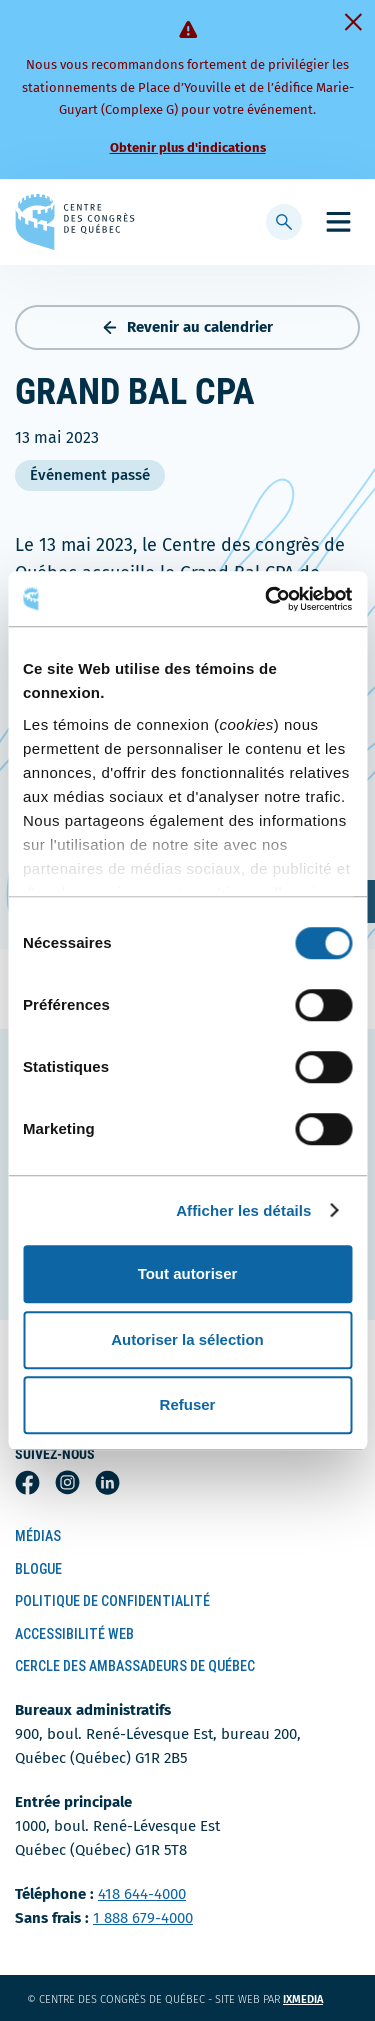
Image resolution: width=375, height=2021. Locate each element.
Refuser (188, 1404)
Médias (38, 1536)
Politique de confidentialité (112, 1601)
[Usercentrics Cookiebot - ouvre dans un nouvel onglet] (267, 599)
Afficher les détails (243, 1210)
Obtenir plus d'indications (188, 147)
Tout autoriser (188, 1273)
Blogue (38, 1569)
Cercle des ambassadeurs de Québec (135, 1666)
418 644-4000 (142, 1894)
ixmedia (315, 1999)
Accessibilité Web (74, 1634)
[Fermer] (353, 22)
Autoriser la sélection (187, 1339)
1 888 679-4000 (143, 1918)
